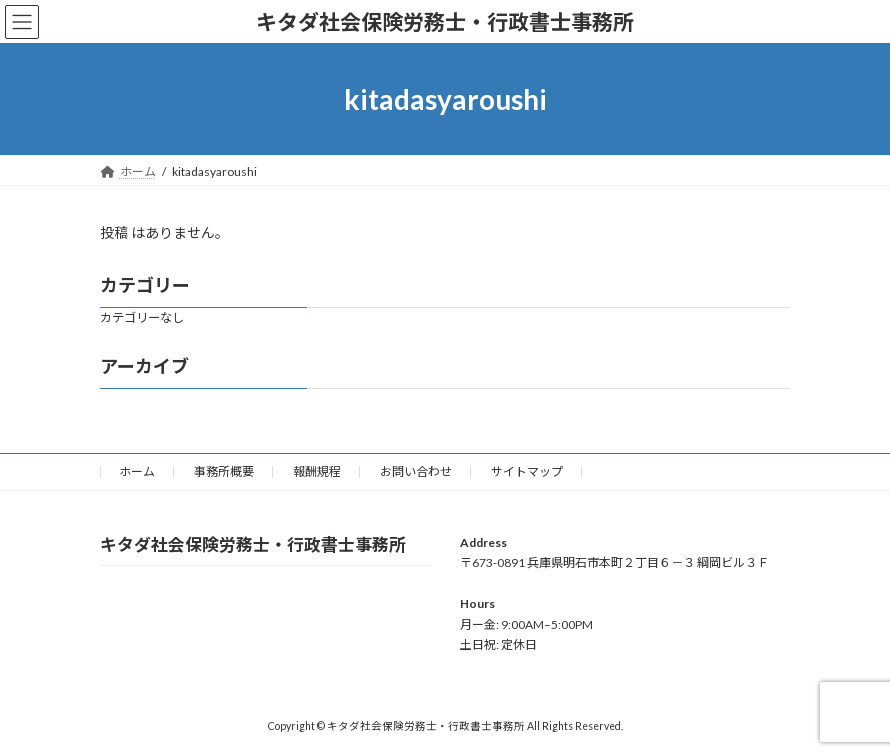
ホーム (137, 471)
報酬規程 (317, 471)
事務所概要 (224, 471)
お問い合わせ (416, 471)
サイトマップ (527, 471)
